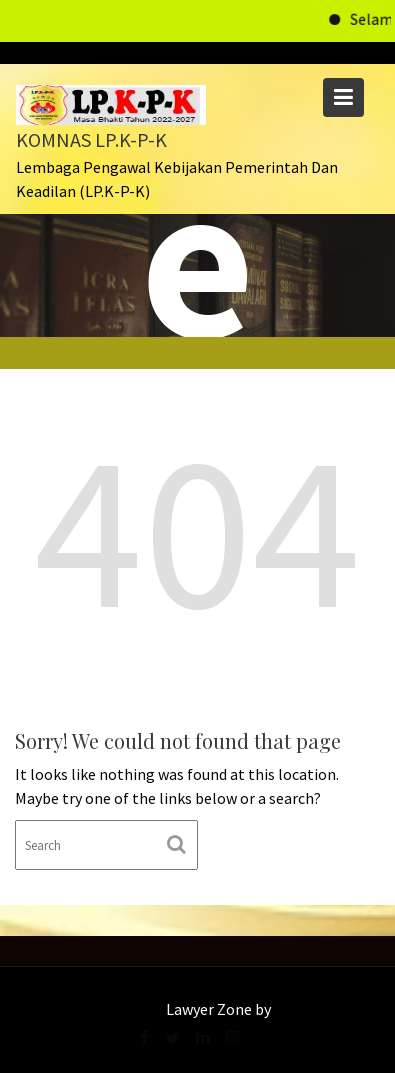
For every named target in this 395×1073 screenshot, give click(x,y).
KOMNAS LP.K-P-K (91, 139)
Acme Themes (322, 1009)
